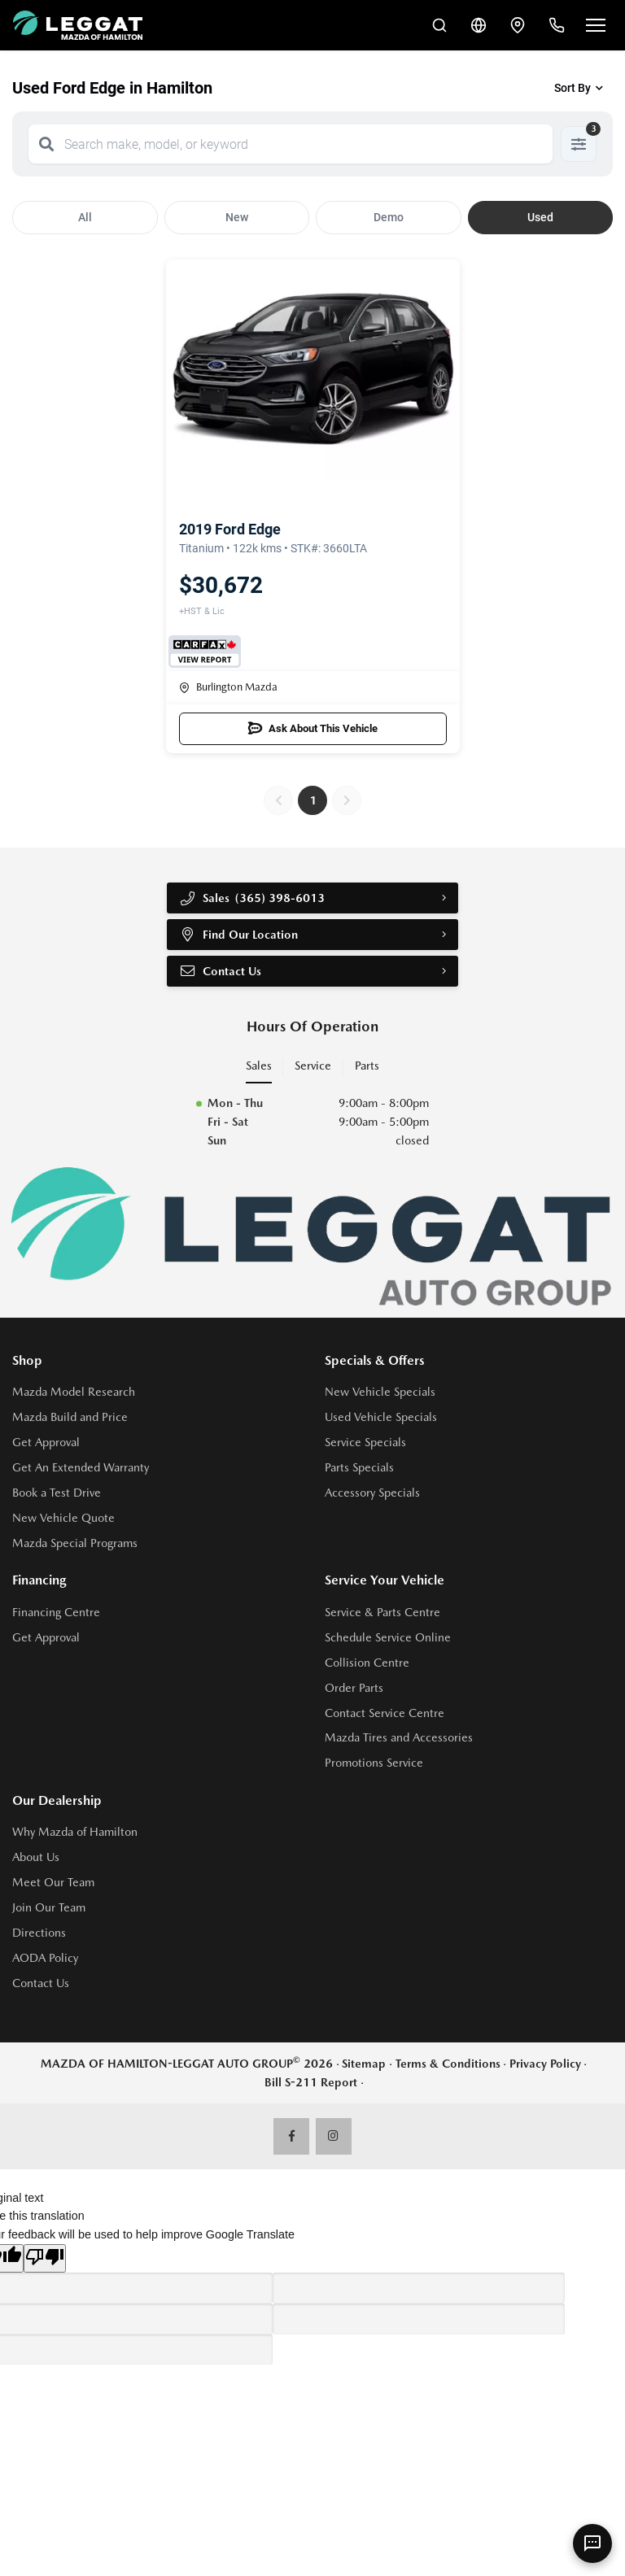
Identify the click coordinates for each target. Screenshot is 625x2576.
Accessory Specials (372, 1492)
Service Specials (365, 1442)
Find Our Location (238, 934)
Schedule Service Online (388, 1637)
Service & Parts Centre (382, 1612)
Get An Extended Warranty (80, 1467)
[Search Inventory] (439, 25)
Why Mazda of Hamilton (75, 1831)
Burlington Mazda (228, 687)
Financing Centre (56, 1612)
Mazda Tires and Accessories (399, 1737)
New (236, 217)
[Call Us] (556, 25)
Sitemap (364, 2063)
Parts (367, 1065)
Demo (389, 217)
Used (540, 217)
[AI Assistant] (592, 2543)
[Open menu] (595, 25)
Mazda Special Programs (75, 1543)
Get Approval (46, 1442)
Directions (39, 1932)
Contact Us (220, 971)
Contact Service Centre (384, 1713)
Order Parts (354, 1687)
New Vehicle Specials (380, 1391)
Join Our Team (48, 1907)
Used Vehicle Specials (381, 1417)
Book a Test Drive (56, 1492)
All (85, 217)
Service (313, 1065)
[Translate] (478, 25)
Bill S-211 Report (310, 2082)
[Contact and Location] (517, 25)
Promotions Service (374, 1762)
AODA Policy (45, 1958)
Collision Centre (367, 1662)
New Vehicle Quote (63, 1517)
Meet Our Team (53, 1882)
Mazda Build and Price (70, 1417)
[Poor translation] (45, 2258)
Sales (259, 1065)
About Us (35, 1857)
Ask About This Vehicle (313, 728)
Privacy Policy (545, 2063)
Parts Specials (359, 1467)
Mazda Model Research (73, 1391)
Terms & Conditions (448, 2063)
